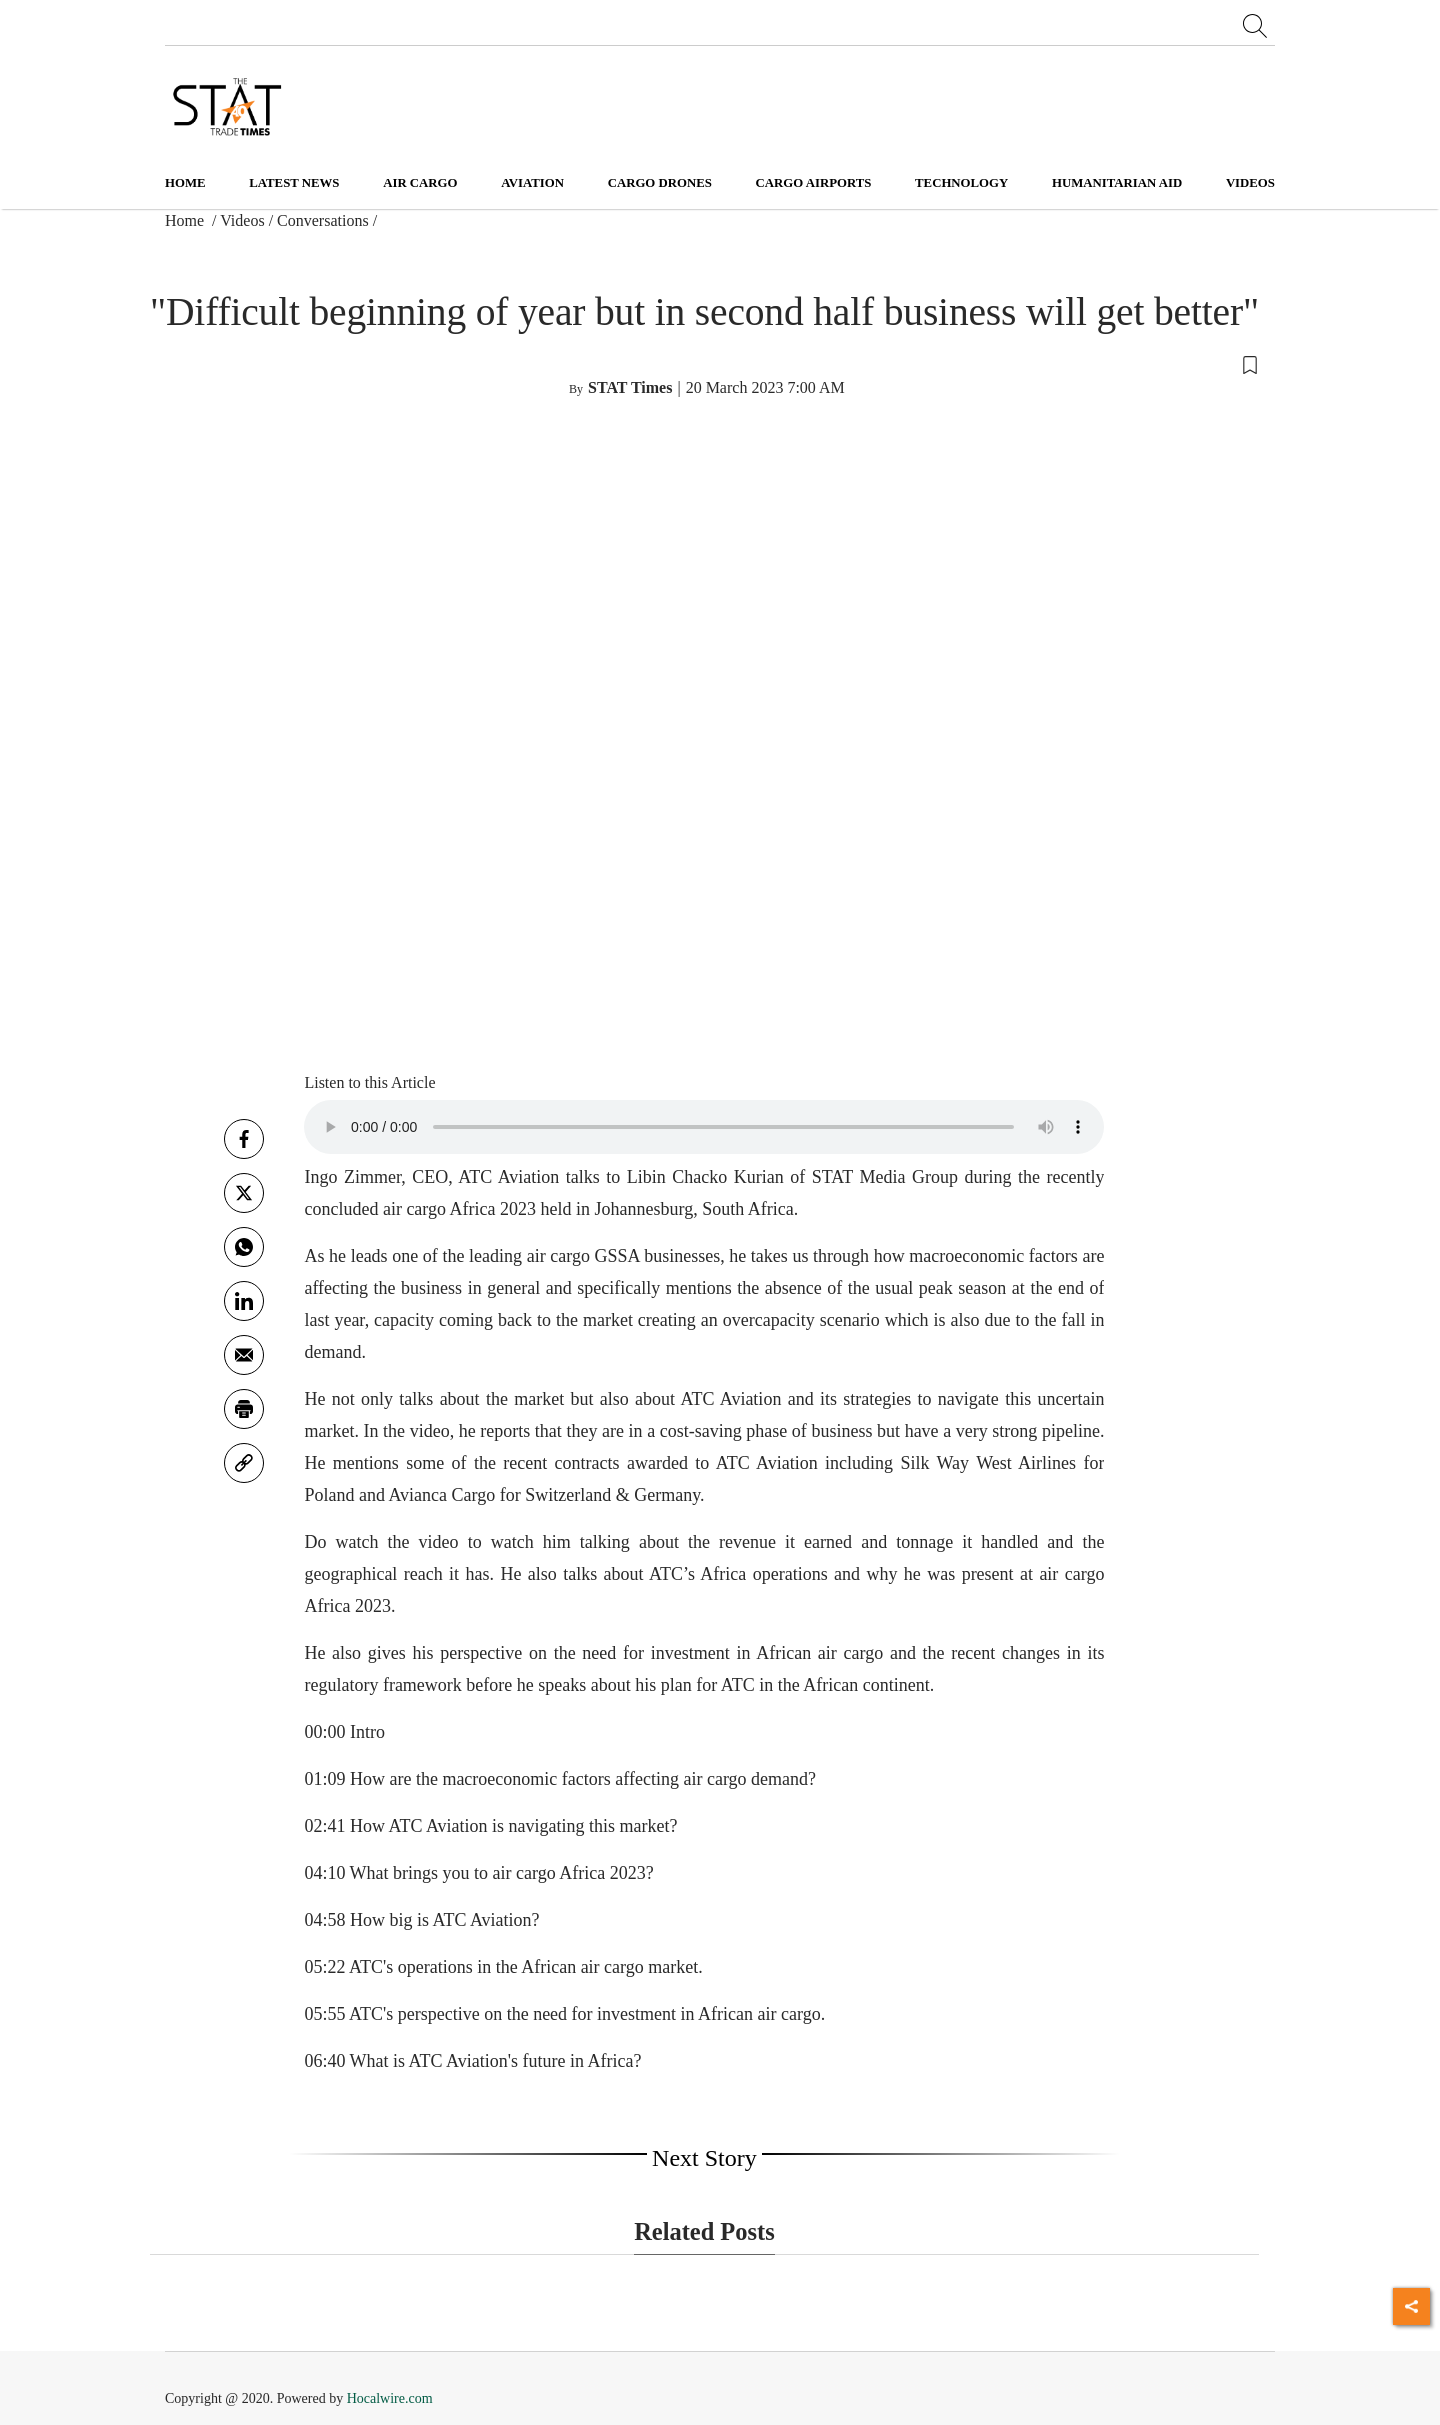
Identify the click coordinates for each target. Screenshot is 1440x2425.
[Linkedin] (244, 1301)
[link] (244, 1463)
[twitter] (244, 1193)
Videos (242, 220)
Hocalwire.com (390, 2398)
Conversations (323, 220)
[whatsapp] (244, 1247)
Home (185, 183)
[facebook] (244, 1139)
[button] (704, 364)
